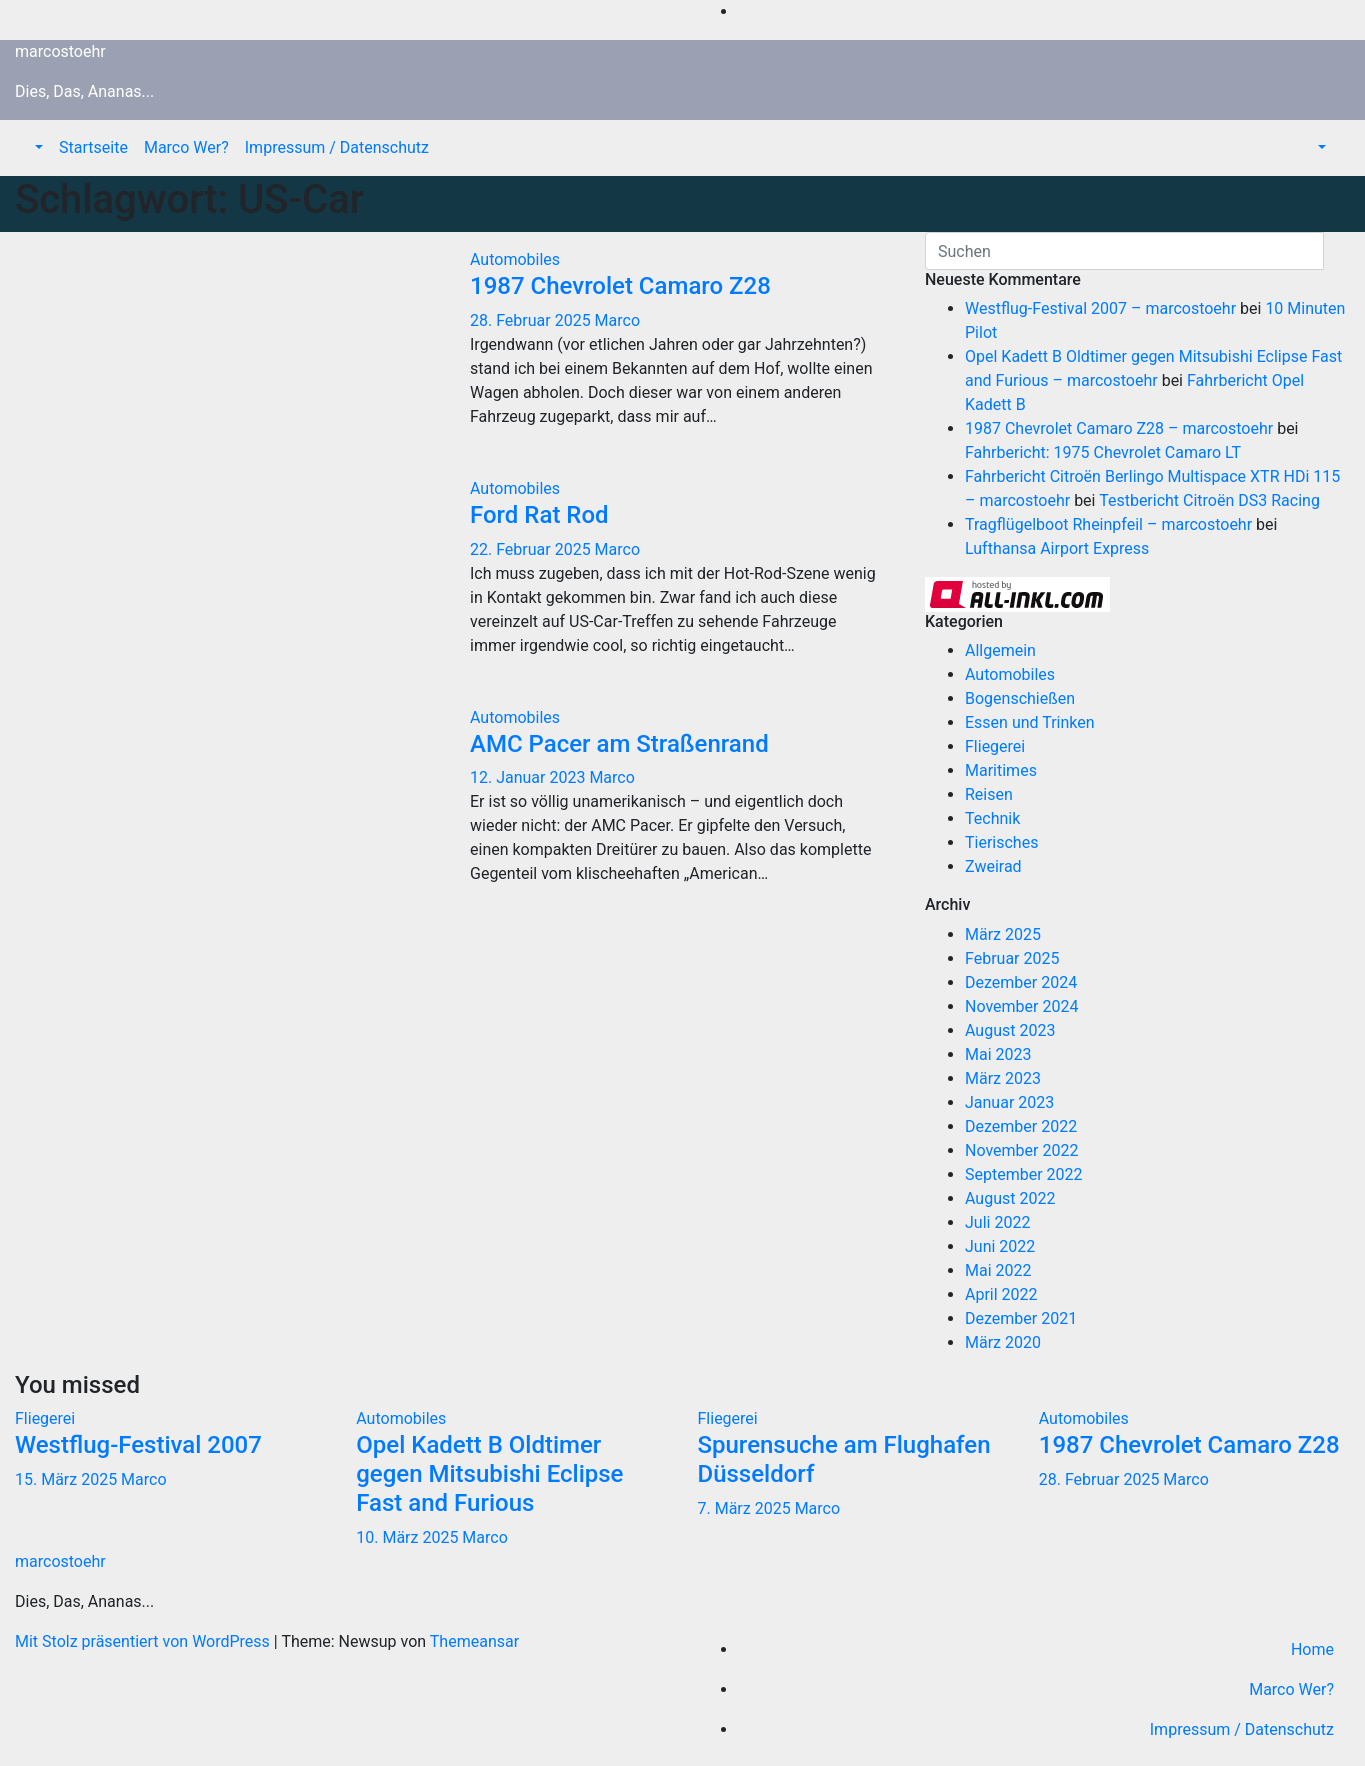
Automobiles (515, 259)
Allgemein (1000, 650)
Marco (617, 320)
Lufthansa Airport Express (1057, 548)
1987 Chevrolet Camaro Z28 (620, 286)
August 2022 (1010, 1198)
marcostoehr (60, 51)
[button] (37, 147)
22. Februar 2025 (532, 549)
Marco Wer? (186, 147)
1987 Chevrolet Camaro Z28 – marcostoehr (1119, 428)
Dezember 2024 (1021, 982)
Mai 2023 (998, 1054)
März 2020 (1003, 1342)
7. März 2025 (746, 1508)
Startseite (93, 147)
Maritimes (1001, 770)
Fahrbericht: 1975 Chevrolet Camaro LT (1103, 452)
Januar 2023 (1009, 1102)
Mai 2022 (998, 1270)
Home (1312, 1649)
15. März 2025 (68, 1479)
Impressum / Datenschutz (337, 147)
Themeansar (474, 1641)
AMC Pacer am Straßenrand (619, 744)
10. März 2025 (409, 1537)
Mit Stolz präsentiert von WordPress (144, 1641)
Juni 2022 (1000, 1246)
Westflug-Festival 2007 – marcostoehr (1100, 308)
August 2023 (1010, 1030)
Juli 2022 (997, 1222)
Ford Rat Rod (539, 515)
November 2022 (1021, 1150)
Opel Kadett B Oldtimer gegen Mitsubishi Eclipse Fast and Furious (489, 1474)
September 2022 (1024, 1174)
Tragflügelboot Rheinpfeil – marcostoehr (1108, 524)
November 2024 (1021, 1006)
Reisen (989, 794)
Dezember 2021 (1021, 1318)
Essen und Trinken (1030, 722)
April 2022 (1001, 1294)
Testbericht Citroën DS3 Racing (1209, 500)
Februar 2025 (1012, 958)
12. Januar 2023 (529, 777)
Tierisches (1001, 842)
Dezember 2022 (1021, 1126)
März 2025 (1003, 934)
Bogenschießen (1020, 698)
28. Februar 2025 (532, 320)
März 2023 (1003, 1078)
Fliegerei (995, 746)
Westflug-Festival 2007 (138, 1445)
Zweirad (993, 866)
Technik (992, 818)
